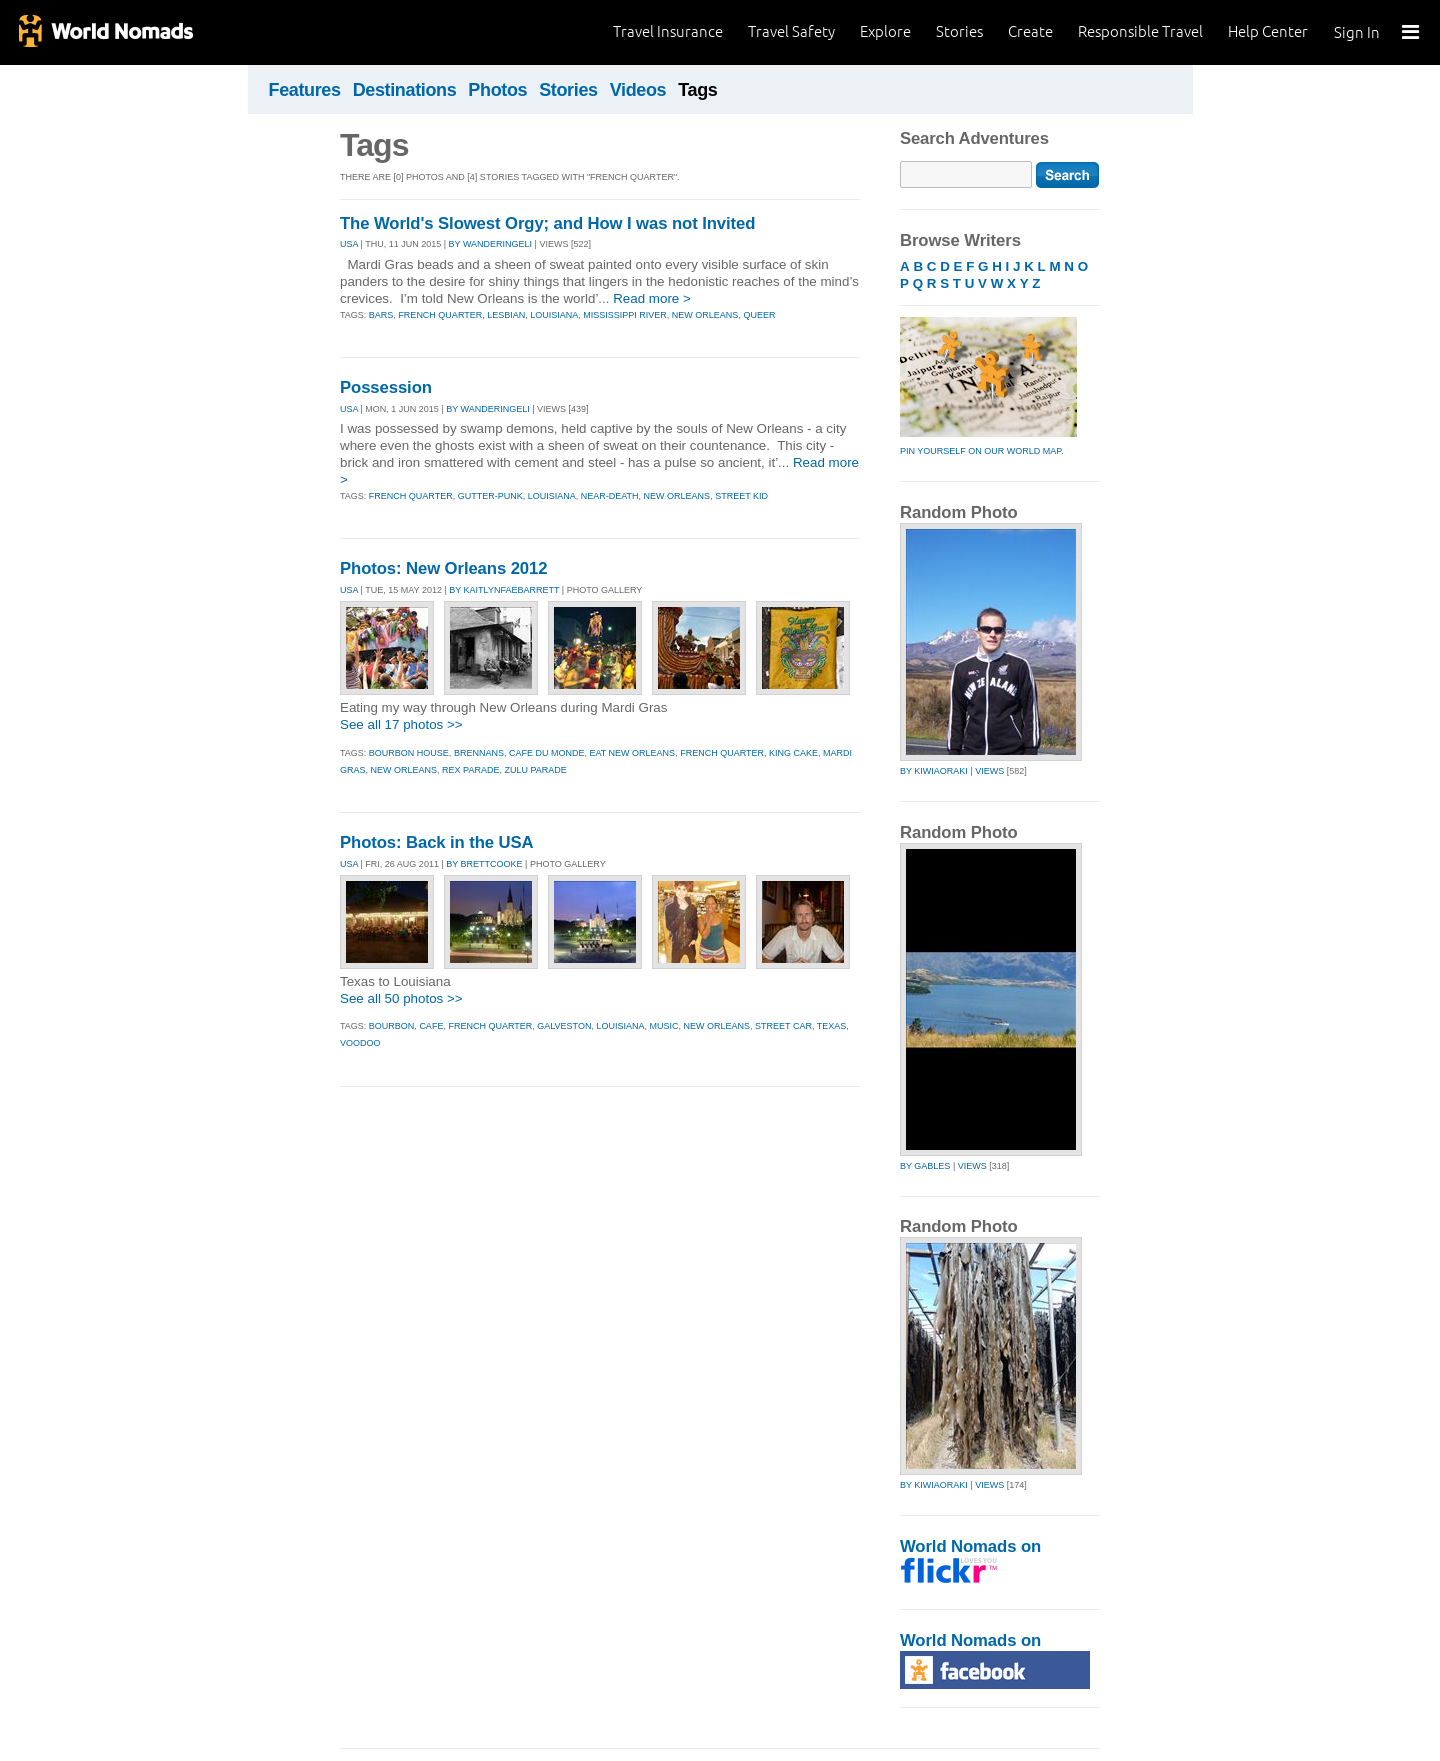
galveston (564, 1026)
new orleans (705, 315)
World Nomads (105, 32)
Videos (638, 90)
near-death (610, 496)
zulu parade (535, 770)
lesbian (506, 315)
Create (1030, 31)
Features (305, 90)
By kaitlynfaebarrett (504, 590)
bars (381, 315)
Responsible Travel (1140, 31)
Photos (497, 90)
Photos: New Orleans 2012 (443, 568)
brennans (479, 753)
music (664, 1026)
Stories (959, 31)
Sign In (1357, 32)
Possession (386, 387)
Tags (697, 90)
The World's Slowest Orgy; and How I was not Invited (547, 223)
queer (759, 315)
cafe (431, 1026)
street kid (741, 496)
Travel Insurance (668, 31)
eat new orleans (632, 753)
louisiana (554, 315)
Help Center (1268, 31)
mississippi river (625, 315)
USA (349, 244)
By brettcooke (484, 864)
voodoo (360, 1043)
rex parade (470, 770)
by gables (925, 1166)
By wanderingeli (491, 244)
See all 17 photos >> (401, 724)
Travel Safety (791, 31)
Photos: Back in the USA (437, 842)
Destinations (405, 90)
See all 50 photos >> (401, 998)
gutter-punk (490, 496)
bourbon (392, 1026)
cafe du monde (547, 753)
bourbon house (409, 753)
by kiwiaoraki (934, 771)
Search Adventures (974, 138)
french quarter (440, 315)
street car (783, 1026)
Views (989, 771)
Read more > (652, 298)
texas (832, 1026)
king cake (793, 753)
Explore (885, 31)
